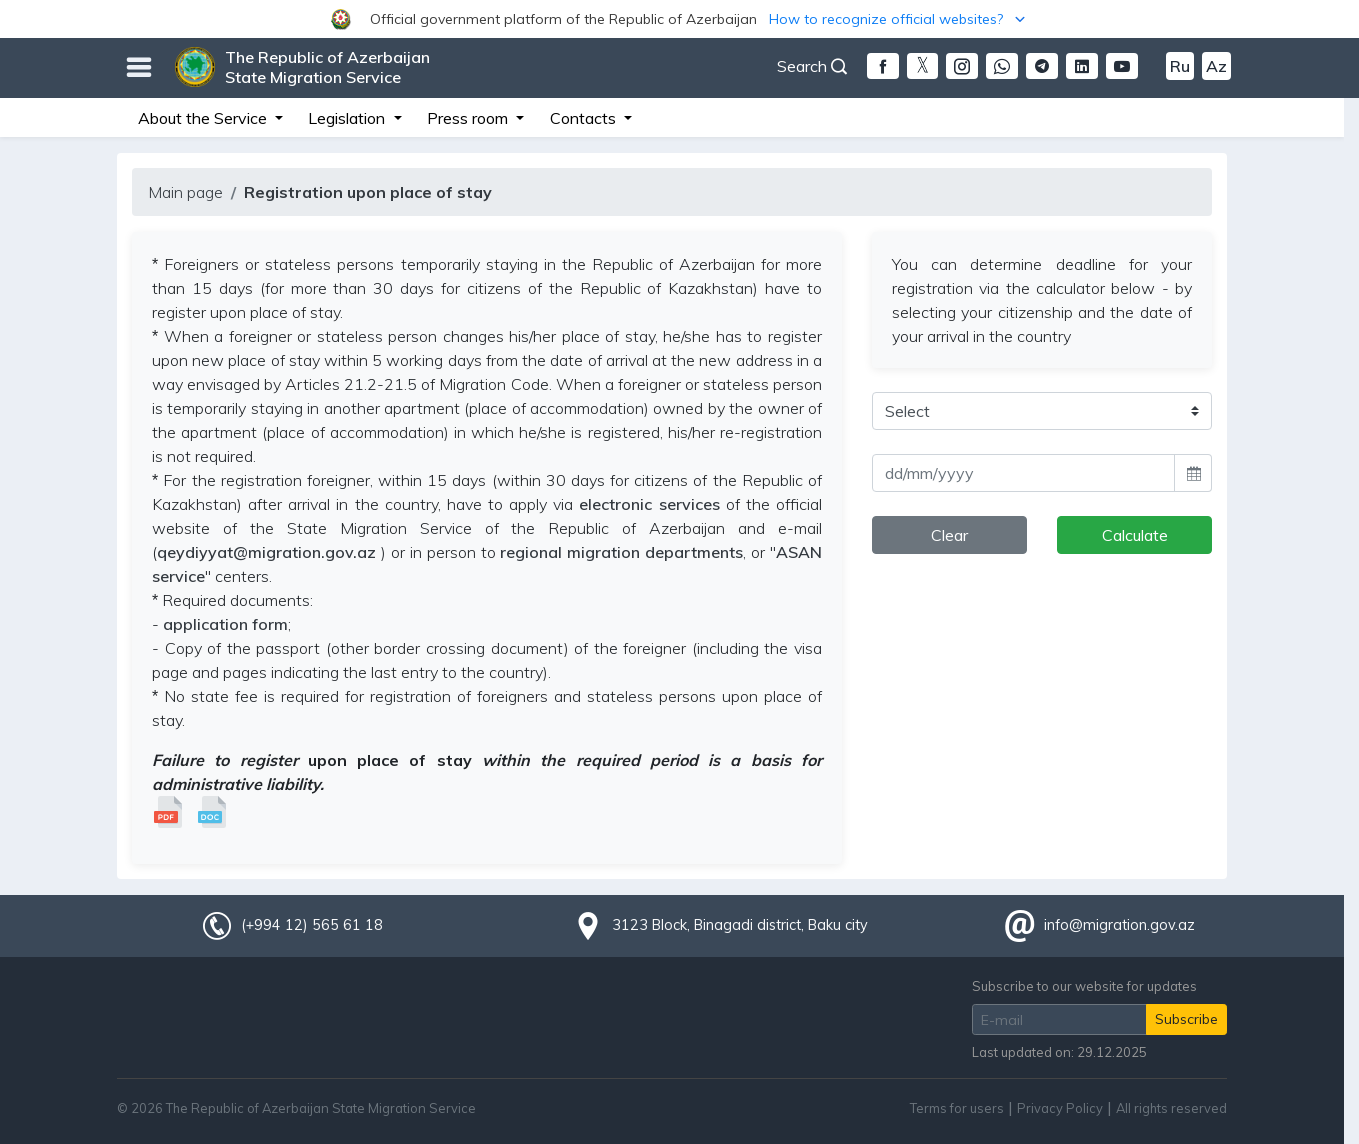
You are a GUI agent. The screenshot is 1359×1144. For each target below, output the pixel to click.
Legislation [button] (348, 118)
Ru (1180, 66)
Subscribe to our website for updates (1084, 986)
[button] (679, 19)
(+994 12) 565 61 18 (312, 925)
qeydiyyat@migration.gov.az (266, 552)
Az (1216, 66)
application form (225, 624)
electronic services (649, 504)
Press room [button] (469, 118)
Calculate (1135, 535)
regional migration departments (621, 552)
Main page (185, 192)
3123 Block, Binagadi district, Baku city (740, 925)
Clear (949, 535)
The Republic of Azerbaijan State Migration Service (327, 67)
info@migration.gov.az (1119, 925)
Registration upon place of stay (368, 192)
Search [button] (812, 66)
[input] (1023, 473)
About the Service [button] (204, 118)
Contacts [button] (585, 118)
